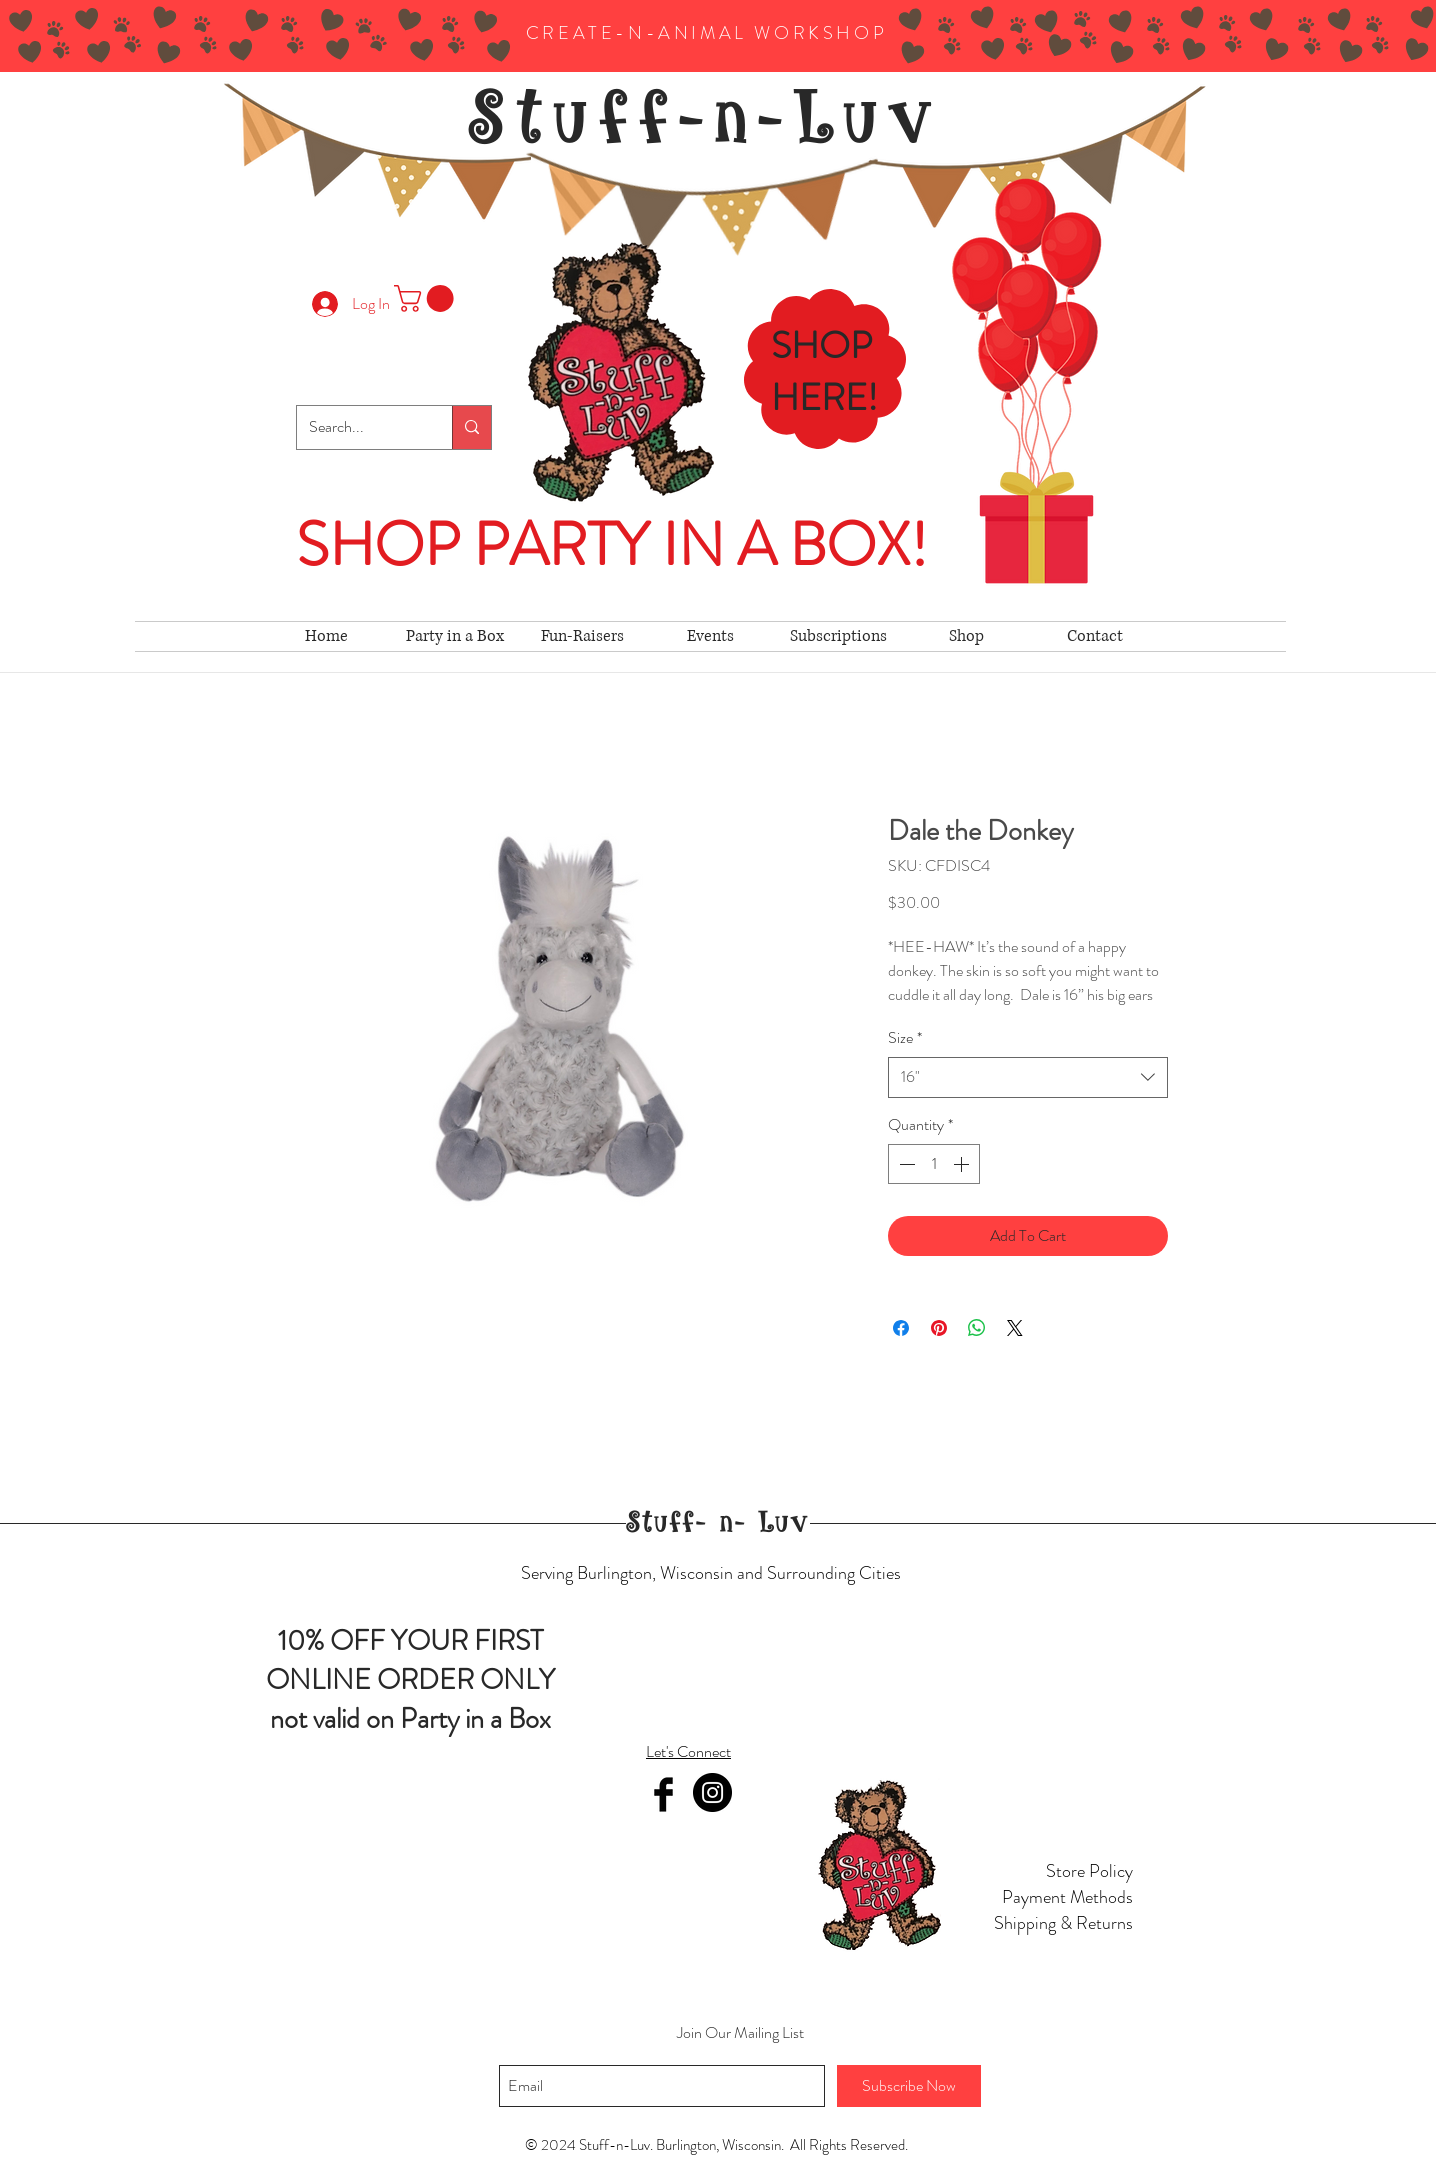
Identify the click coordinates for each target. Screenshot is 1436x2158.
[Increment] (963, 1164)
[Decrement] (905, 1164)
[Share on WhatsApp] (977, 1328)
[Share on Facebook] (901, 1328)
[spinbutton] (934, 1164)
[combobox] (1028, 1077)
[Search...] (359, 427)
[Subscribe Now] (909, 2086)
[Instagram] (712, 1792)
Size (905, 1038)
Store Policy (1089, 1871)
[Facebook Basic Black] (663, 1794)
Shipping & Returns (1063, 1923)
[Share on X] (1015, 1328)
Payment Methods (1067, 1897)
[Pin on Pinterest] (939, 1328)
